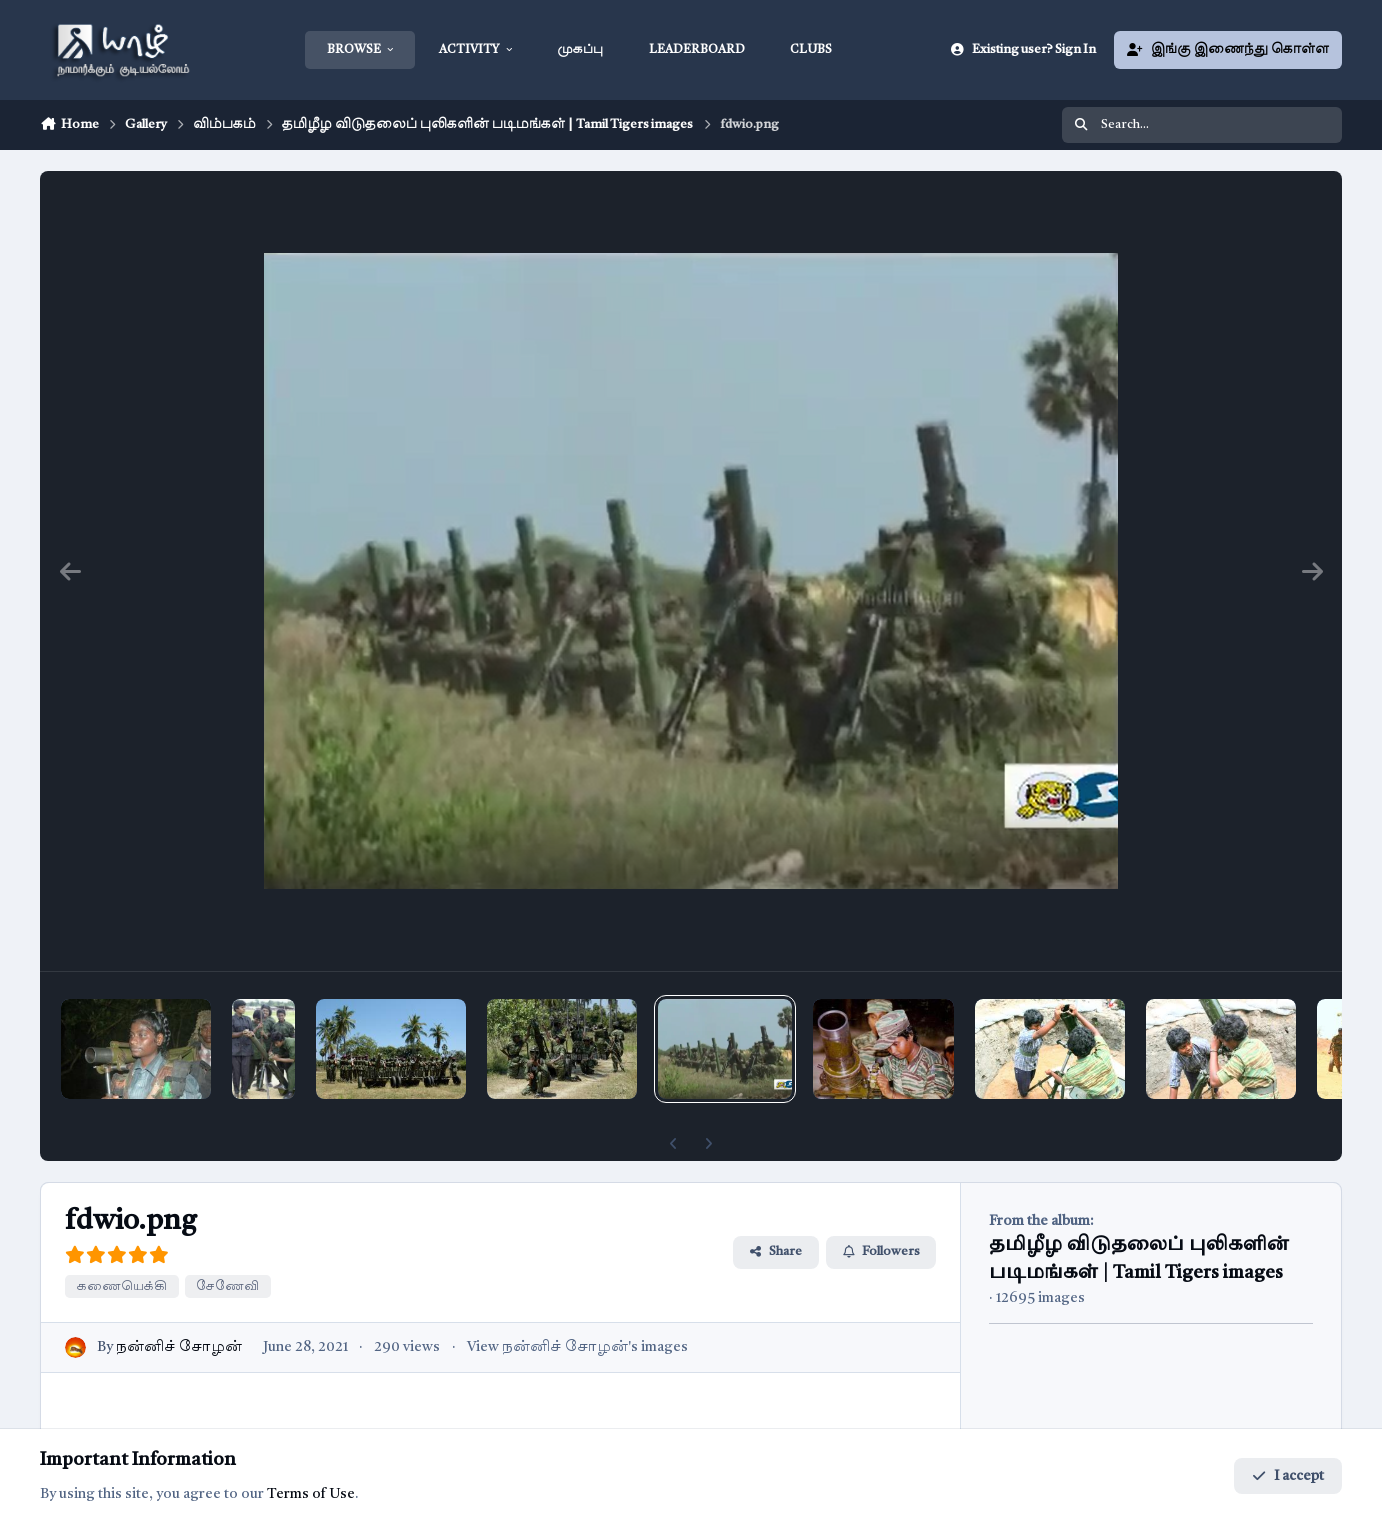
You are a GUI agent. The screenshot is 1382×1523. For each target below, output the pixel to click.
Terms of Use (311, 1494)
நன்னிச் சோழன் (179, 1347)
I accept (1288, 1476)
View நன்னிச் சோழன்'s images (577, 1347)
